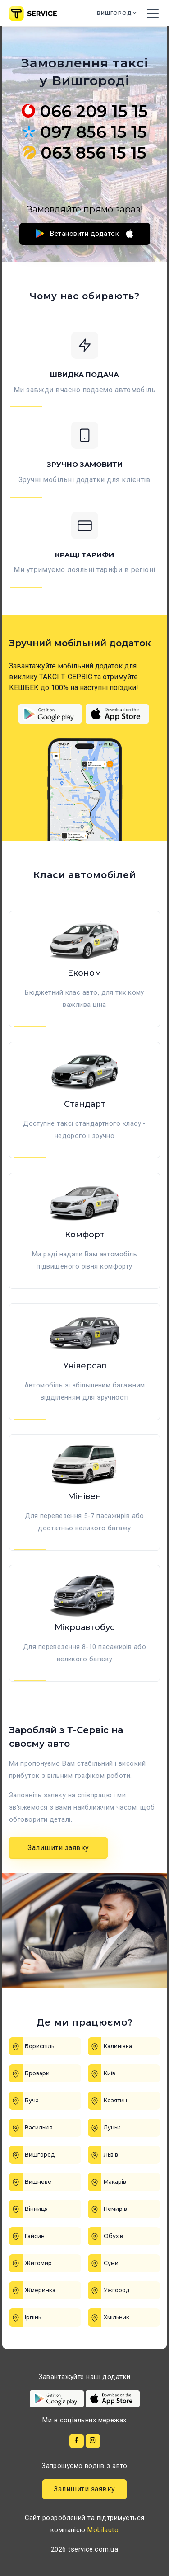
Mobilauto (103, 2530)
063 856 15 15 (84, 153)
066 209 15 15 (85, 111)
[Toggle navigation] (153, 13)
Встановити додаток (85, 233)
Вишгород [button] (115, 13)
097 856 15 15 (84, 132)
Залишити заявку (58, 1847)
